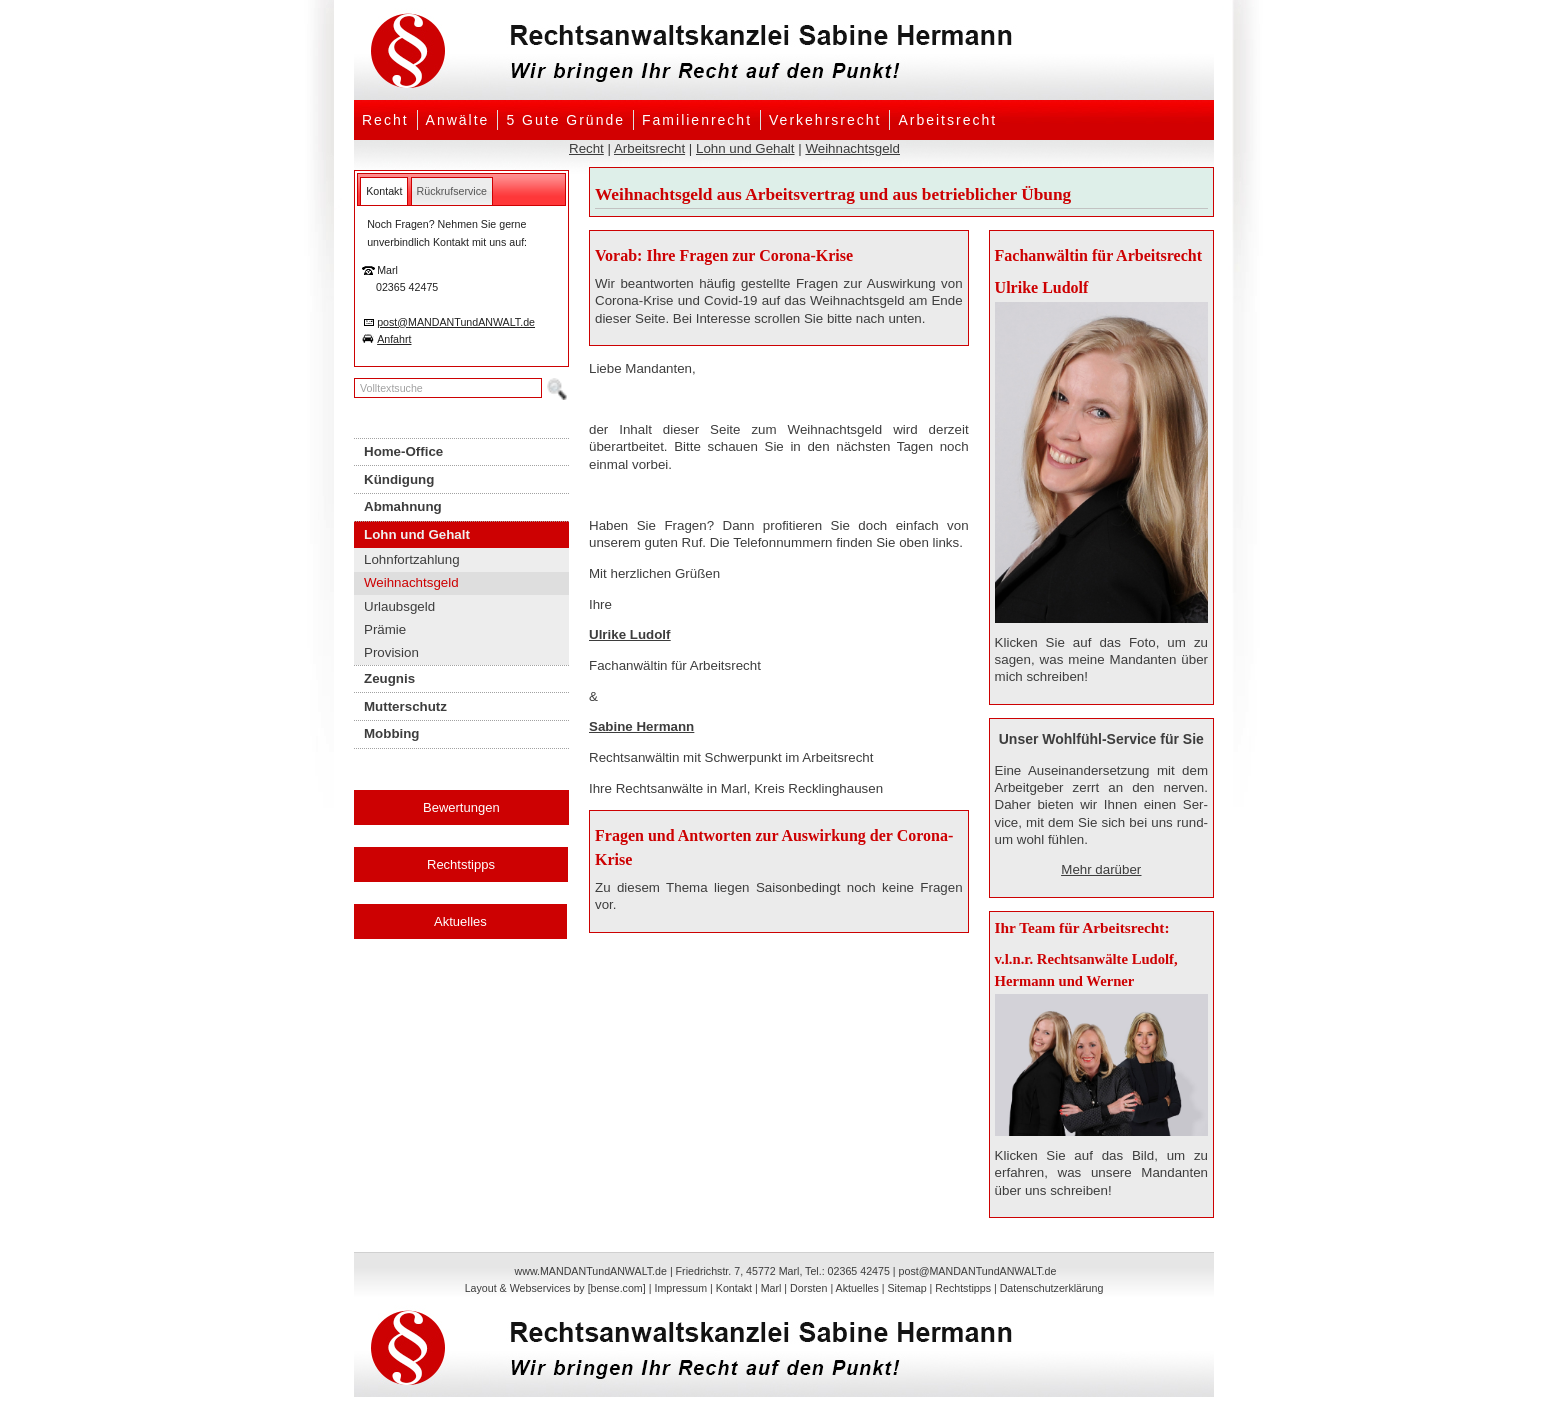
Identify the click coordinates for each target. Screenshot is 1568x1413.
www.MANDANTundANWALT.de (591, 1271)
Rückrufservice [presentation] (452, 191)
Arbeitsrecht (947, 120)
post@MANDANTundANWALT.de (456, 322)
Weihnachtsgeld (852, 148)
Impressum (680, 1288)
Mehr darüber (1101, 869)
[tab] (384, 191)
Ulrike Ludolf (629, 634)
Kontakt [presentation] (384, 191)
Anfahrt (394, 339)
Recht (385, 120)
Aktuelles (460, 921)
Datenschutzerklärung (1052, 1288)
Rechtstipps (461, 864)
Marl (771, 1288)
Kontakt (734, 1288)
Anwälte (458, 120)
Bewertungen (461, 807)
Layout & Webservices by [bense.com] (555, 1288)
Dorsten (808, 1288)
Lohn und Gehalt (745, 148)
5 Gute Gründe (565, 120)
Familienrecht (697, 120)
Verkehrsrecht (825, 120)
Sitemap (906, 1288)
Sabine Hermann (641, 726)
